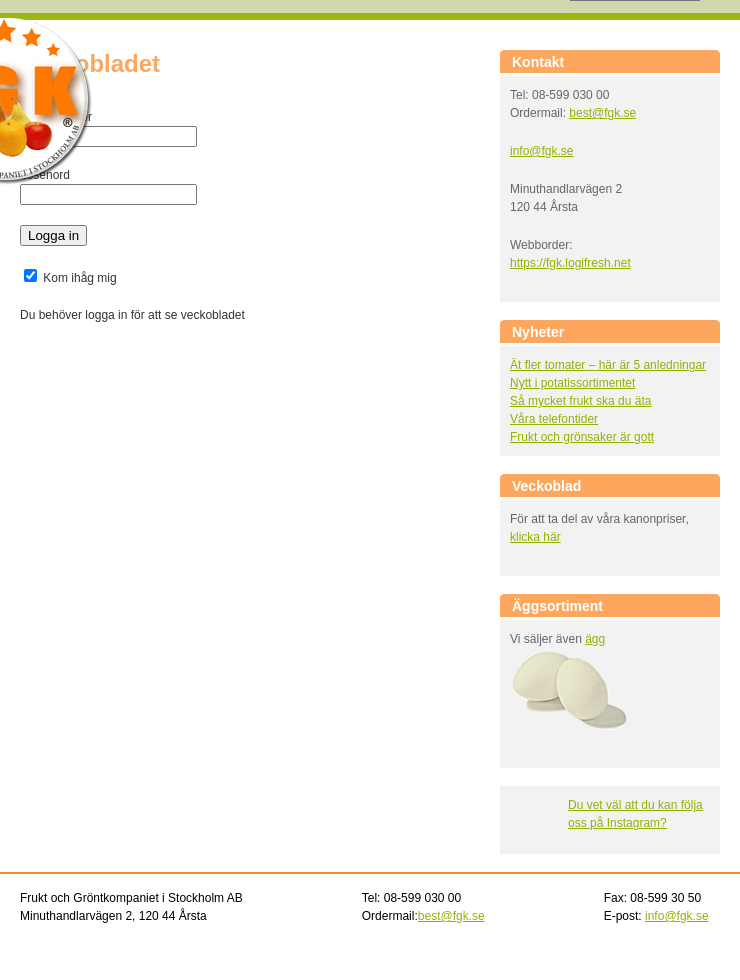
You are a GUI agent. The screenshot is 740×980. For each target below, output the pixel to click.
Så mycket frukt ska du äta (580, 401)
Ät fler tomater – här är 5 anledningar (608, 365)
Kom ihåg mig (70, 278)
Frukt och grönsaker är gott (582, 437)
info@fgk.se (542, 151)
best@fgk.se (602, 113)
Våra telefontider (554, 419)
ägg (595, 639)
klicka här (535, 537)
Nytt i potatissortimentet (572, 383)
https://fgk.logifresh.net (570, 263)
